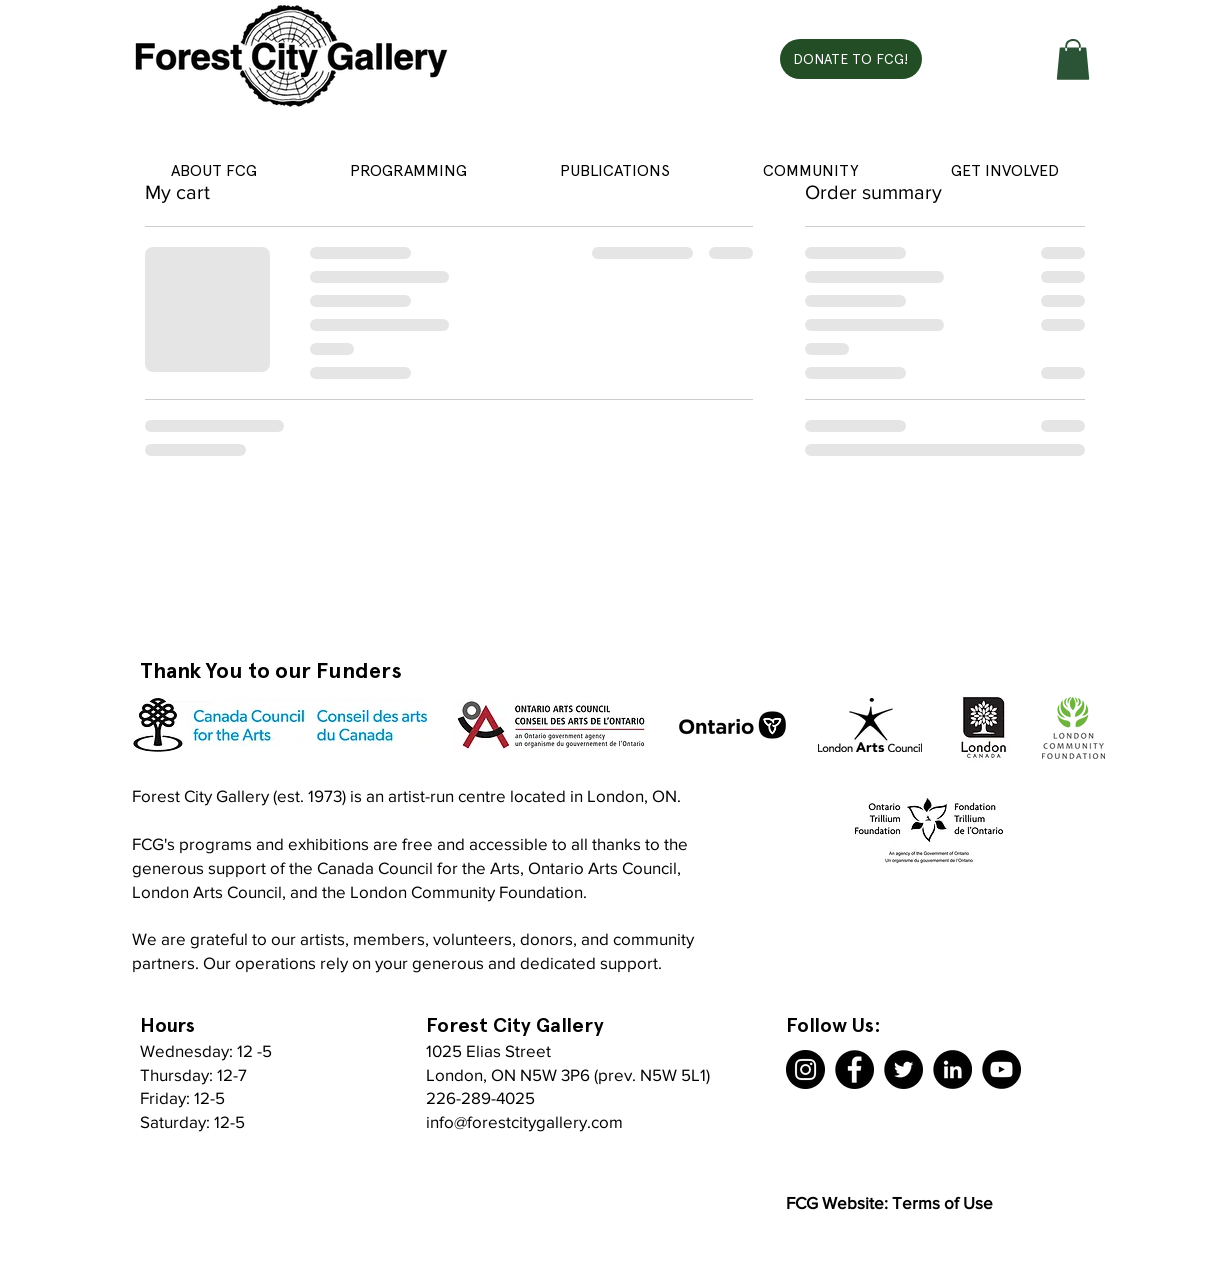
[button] (1073, 59)
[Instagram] (805, 1069)
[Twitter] (903, 1069)
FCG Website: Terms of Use (889, 1202)
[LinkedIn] (952, 1069)
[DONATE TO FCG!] (851, 59)
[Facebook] (854, 1069)
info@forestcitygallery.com (524, 1121)
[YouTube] (1001, 1069)
